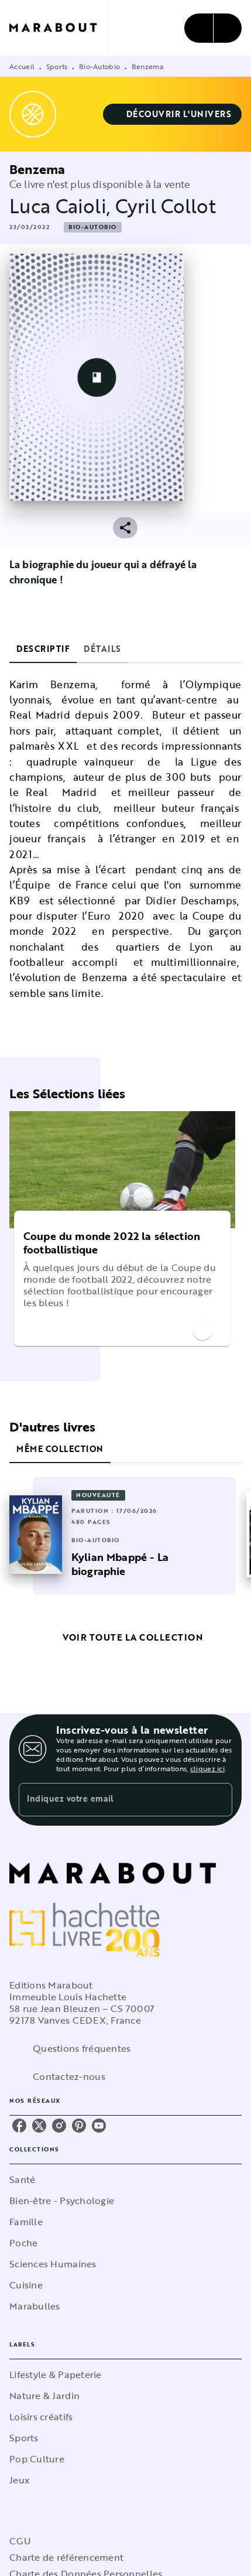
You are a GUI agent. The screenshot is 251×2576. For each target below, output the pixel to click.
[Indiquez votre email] (111, 1799)
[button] (172, 114)
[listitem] (19, 2126)
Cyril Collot (165, 206)
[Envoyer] (218, 1800)
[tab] (43, 649)
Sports (57, 66)
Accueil (22, 66)
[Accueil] (58, 28)
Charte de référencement (66, 2557)
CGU (19, 2541)
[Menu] (213, 28)
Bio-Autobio (99, 66)
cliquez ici (207, 1768)
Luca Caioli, (62, 206)
